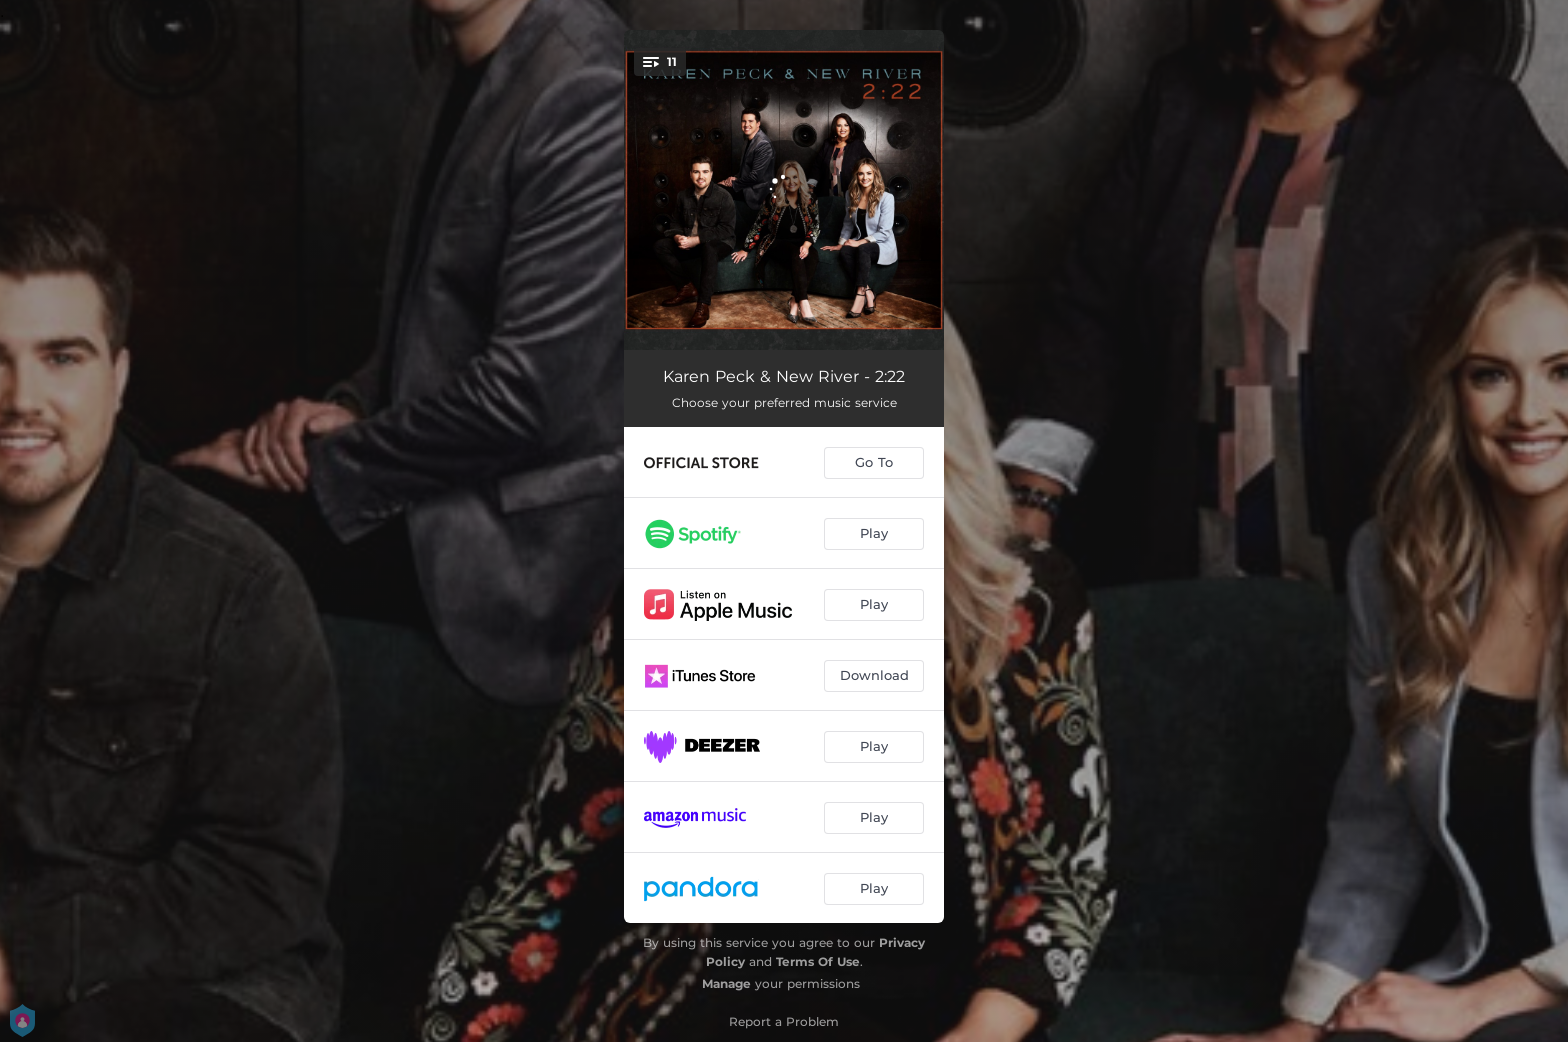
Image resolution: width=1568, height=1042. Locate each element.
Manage (726, 983)
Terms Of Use (818, 961)
